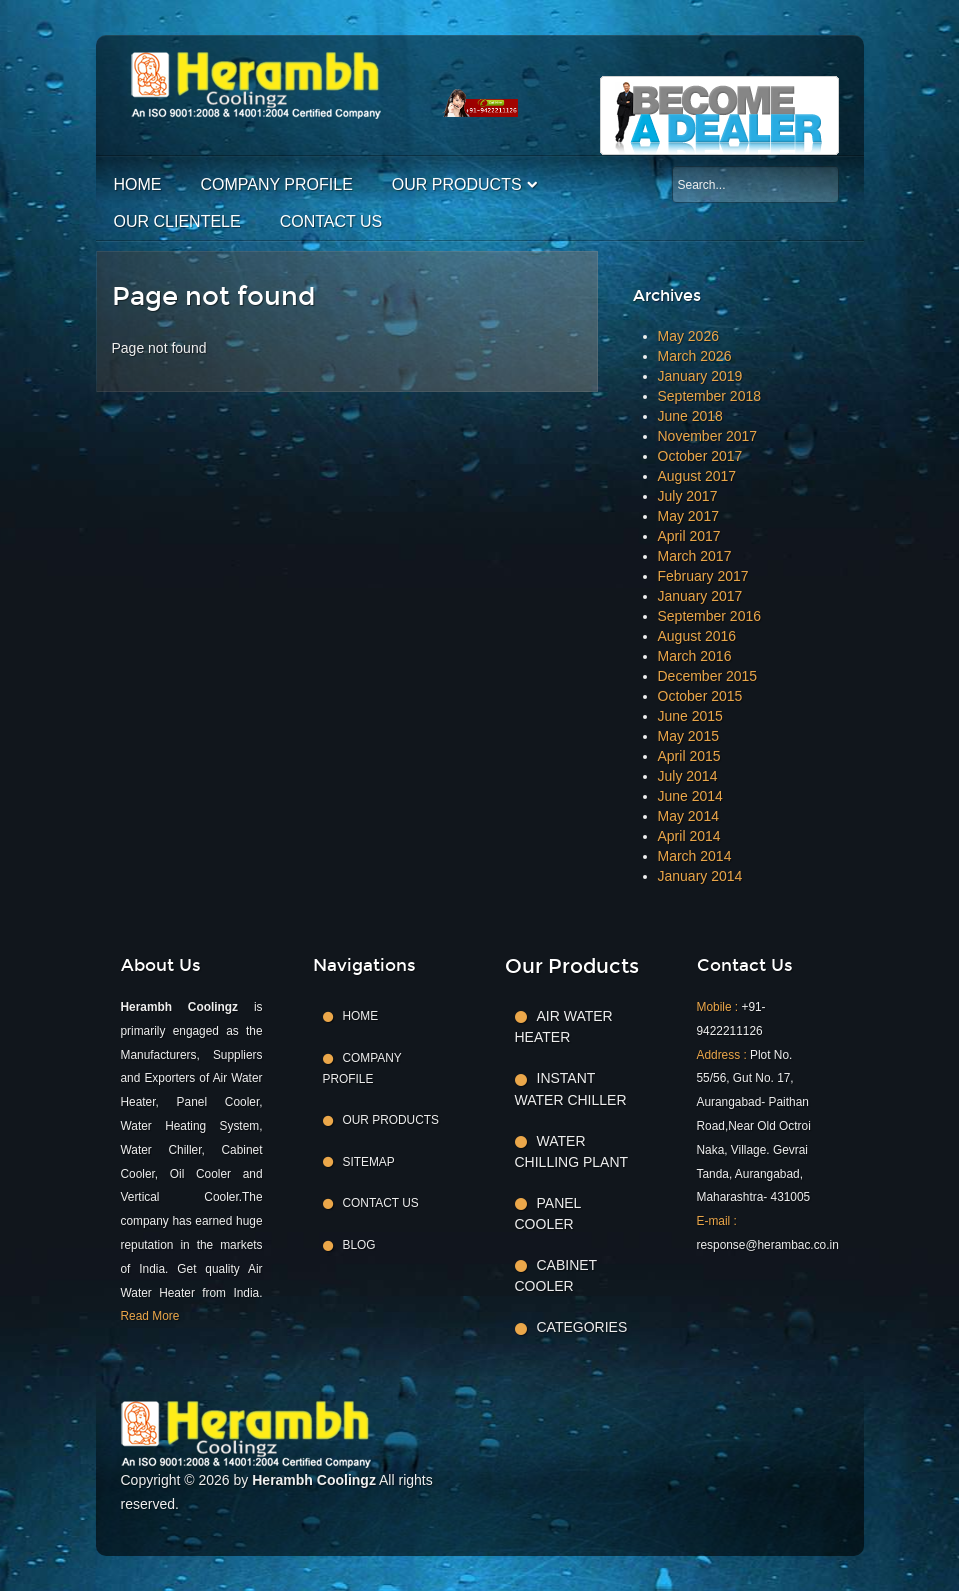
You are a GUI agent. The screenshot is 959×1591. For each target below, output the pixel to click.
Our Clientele (177, 221)
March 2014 (695, 856)
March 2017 (695, 556)
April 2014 (689, 836)
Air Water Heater (564, 1026)
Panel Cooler (548, 1213)
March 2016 (695, 656)
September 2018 (710, 396)
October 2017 (700, 456)
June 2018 (690, 416)
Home (138, 184)
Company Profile (277, 184)
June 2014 (690, 796)
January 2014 (700, 876)
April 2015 (689, 756)
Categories (582, 1327)
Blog (359, 1245)
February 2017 (703, 576)
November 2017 (708, 436)
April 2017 (689, 536)
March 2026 (695, 356)
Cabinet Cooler (556, 1275)
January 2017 (700, 596)
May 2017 (688, 516)
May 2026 (688, 336)
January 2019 (700, 376)
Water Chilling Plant (572, 1151)
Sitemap (369, 1162)
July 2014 (688, 776)
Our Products (457, 184)
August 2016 (697, 636)
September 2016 (710, 616)
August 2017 (697, 476)
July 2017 (688, 496)
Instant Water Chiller (571, 1088)
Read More (150, 1316)
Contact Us (331, 221)
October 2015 (700, 696)
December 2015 (708, 676)
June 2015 (690, 716)
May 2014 (688, 816)
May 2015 (688, 736)
